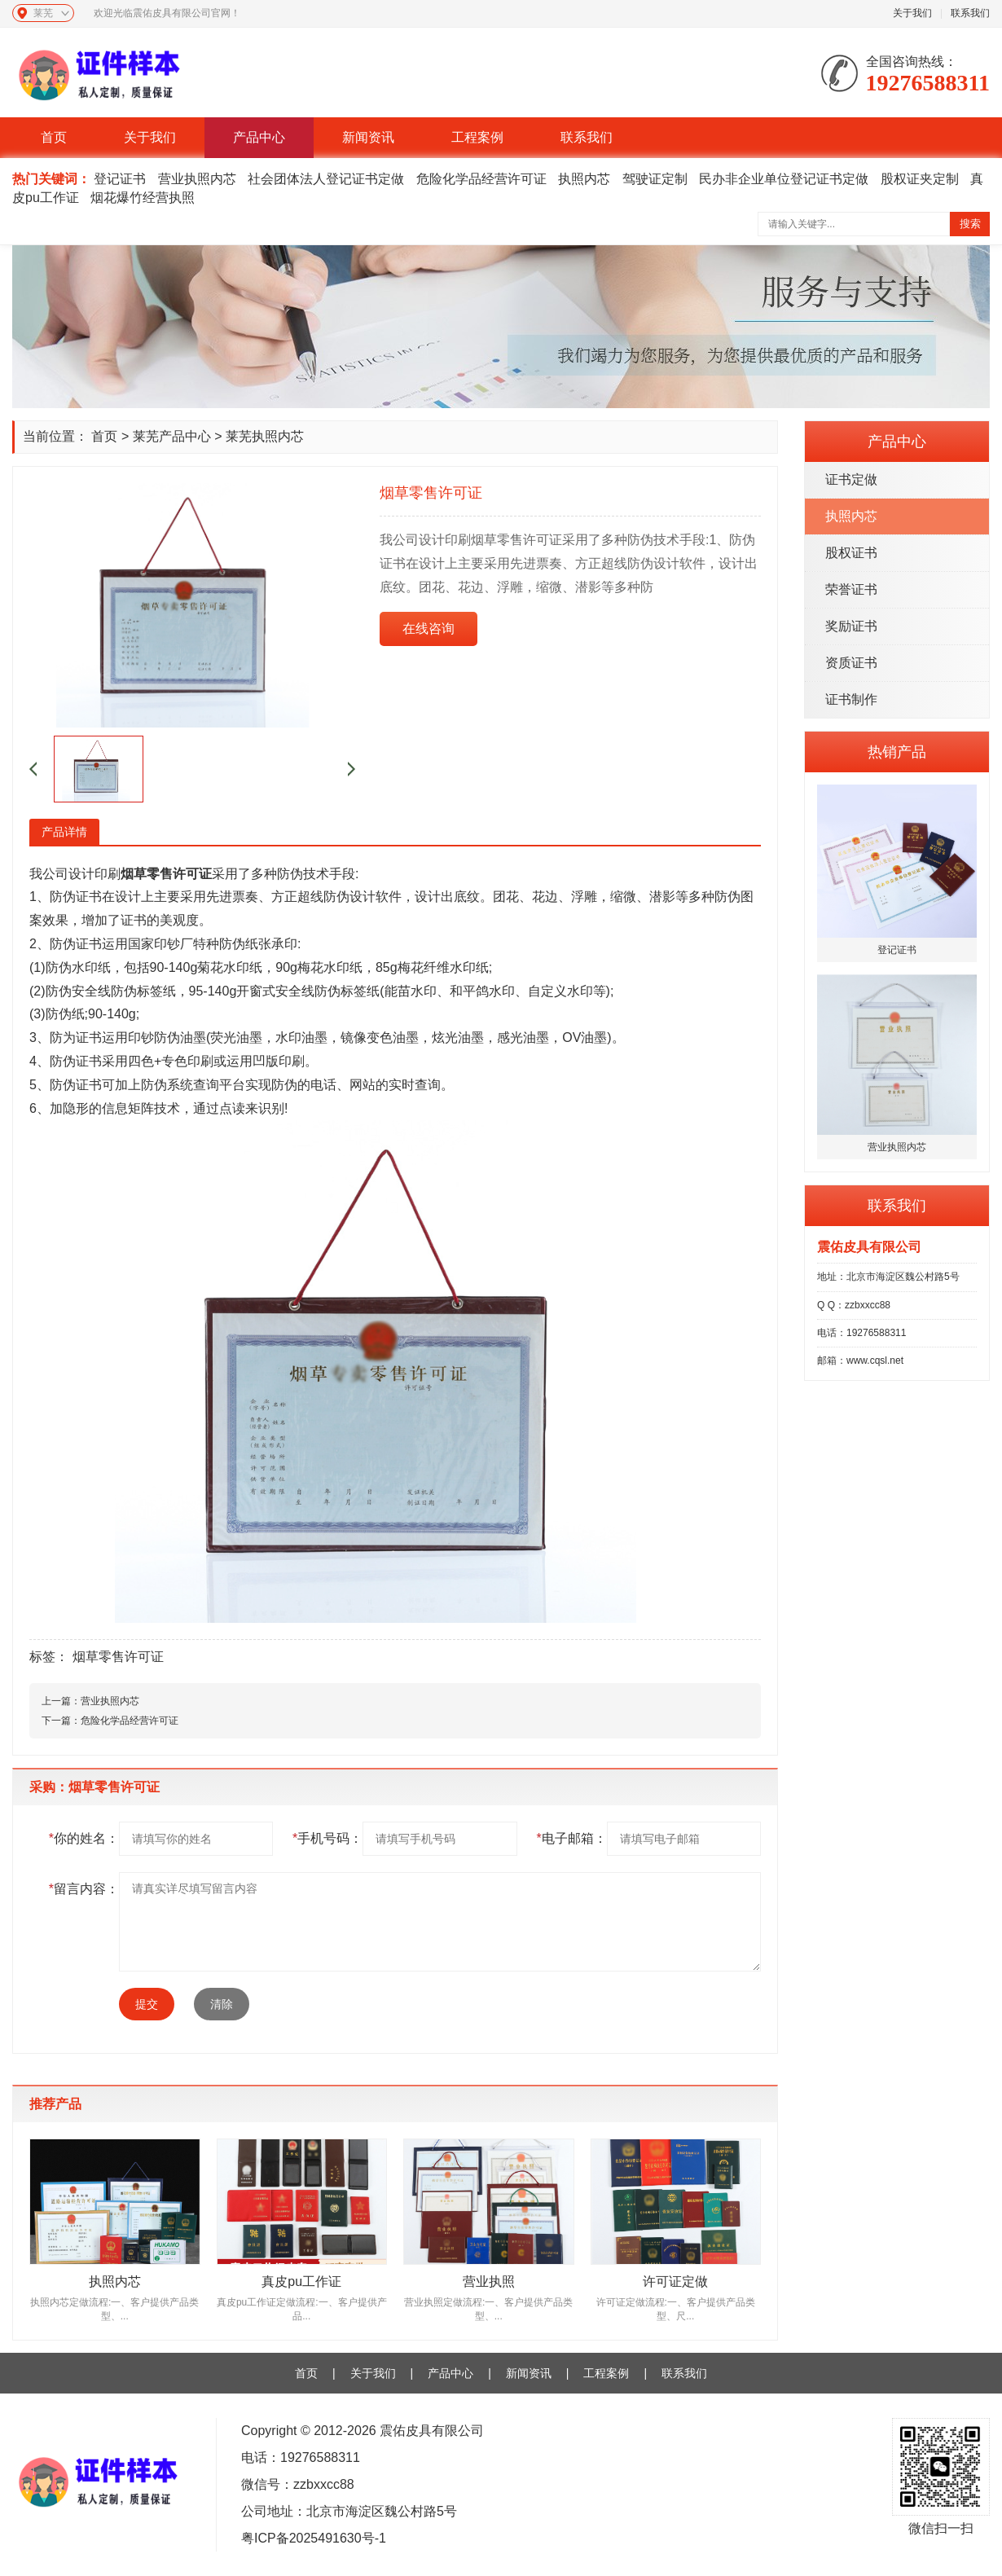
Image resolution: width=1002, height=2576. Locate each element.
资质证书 (851, 663)
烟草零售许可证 (118, 1657)
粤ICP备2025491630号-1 (313, 2538)
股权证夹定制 (920, 179)
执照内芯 (584, 179)
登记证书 (120, 179)
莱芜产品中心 (172, 436)
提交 (146, 2004)
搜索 (970, 224)
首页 (54, 137)
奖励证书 (851, 626)
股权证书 (851, 553)
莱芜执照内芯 (265, 436)
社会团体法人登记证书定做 (326, 179)
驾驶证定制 (655, 179)
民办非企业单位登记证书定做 (783, 179)
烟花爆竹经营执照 (142, 197)
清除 (221, 2004)
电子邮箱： (571, 1838)
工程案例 (477, 137)
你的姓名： (84, 1838)
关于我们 (912, 13)
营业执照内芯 (197, 179)
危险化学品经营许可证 (481, 179)
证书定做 (851, 479)
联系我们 (970, 13)
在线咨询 (428, 628)
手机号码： (327, 1838)
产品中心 (259, 137)
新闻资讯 (368, 137)
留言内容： (84, 1889)
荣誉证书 (851, 589)
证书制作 (851, 699)
